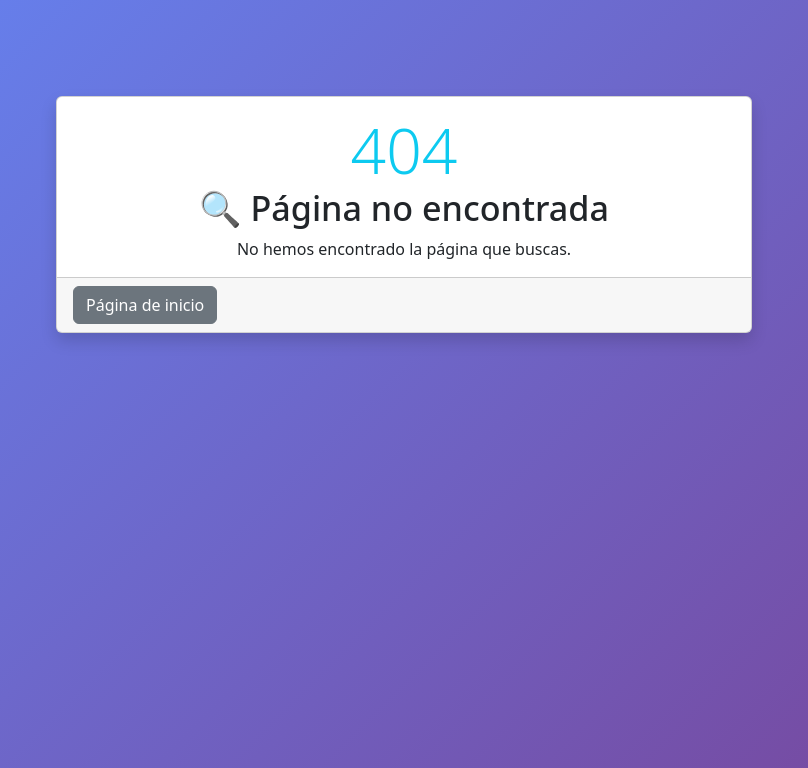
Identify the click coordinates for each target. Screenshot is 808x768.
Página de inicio (145, 305)
